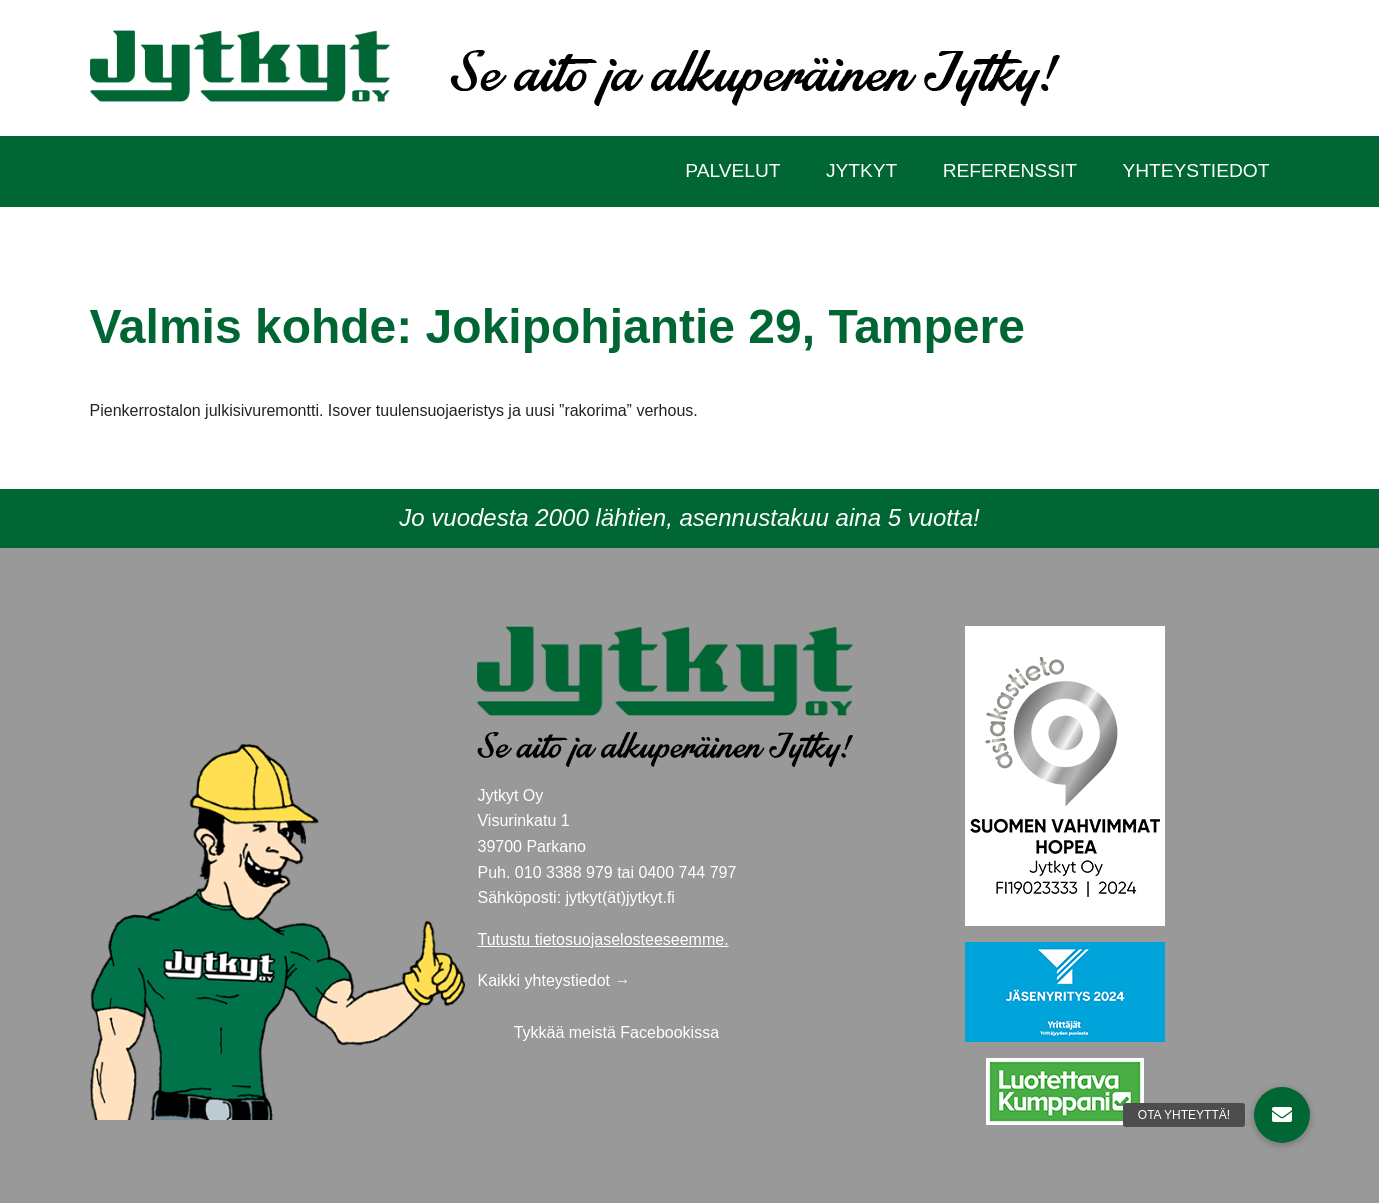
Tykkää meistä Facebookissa (616, 1032)
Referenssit (1010, 170)
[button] (1282, 1115)
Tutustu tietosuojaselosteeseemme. (602, 939)
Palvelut (732, 170)
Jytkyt (861, 170)
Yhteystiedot (1195, 170)
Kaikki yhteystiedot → (553, 980)
